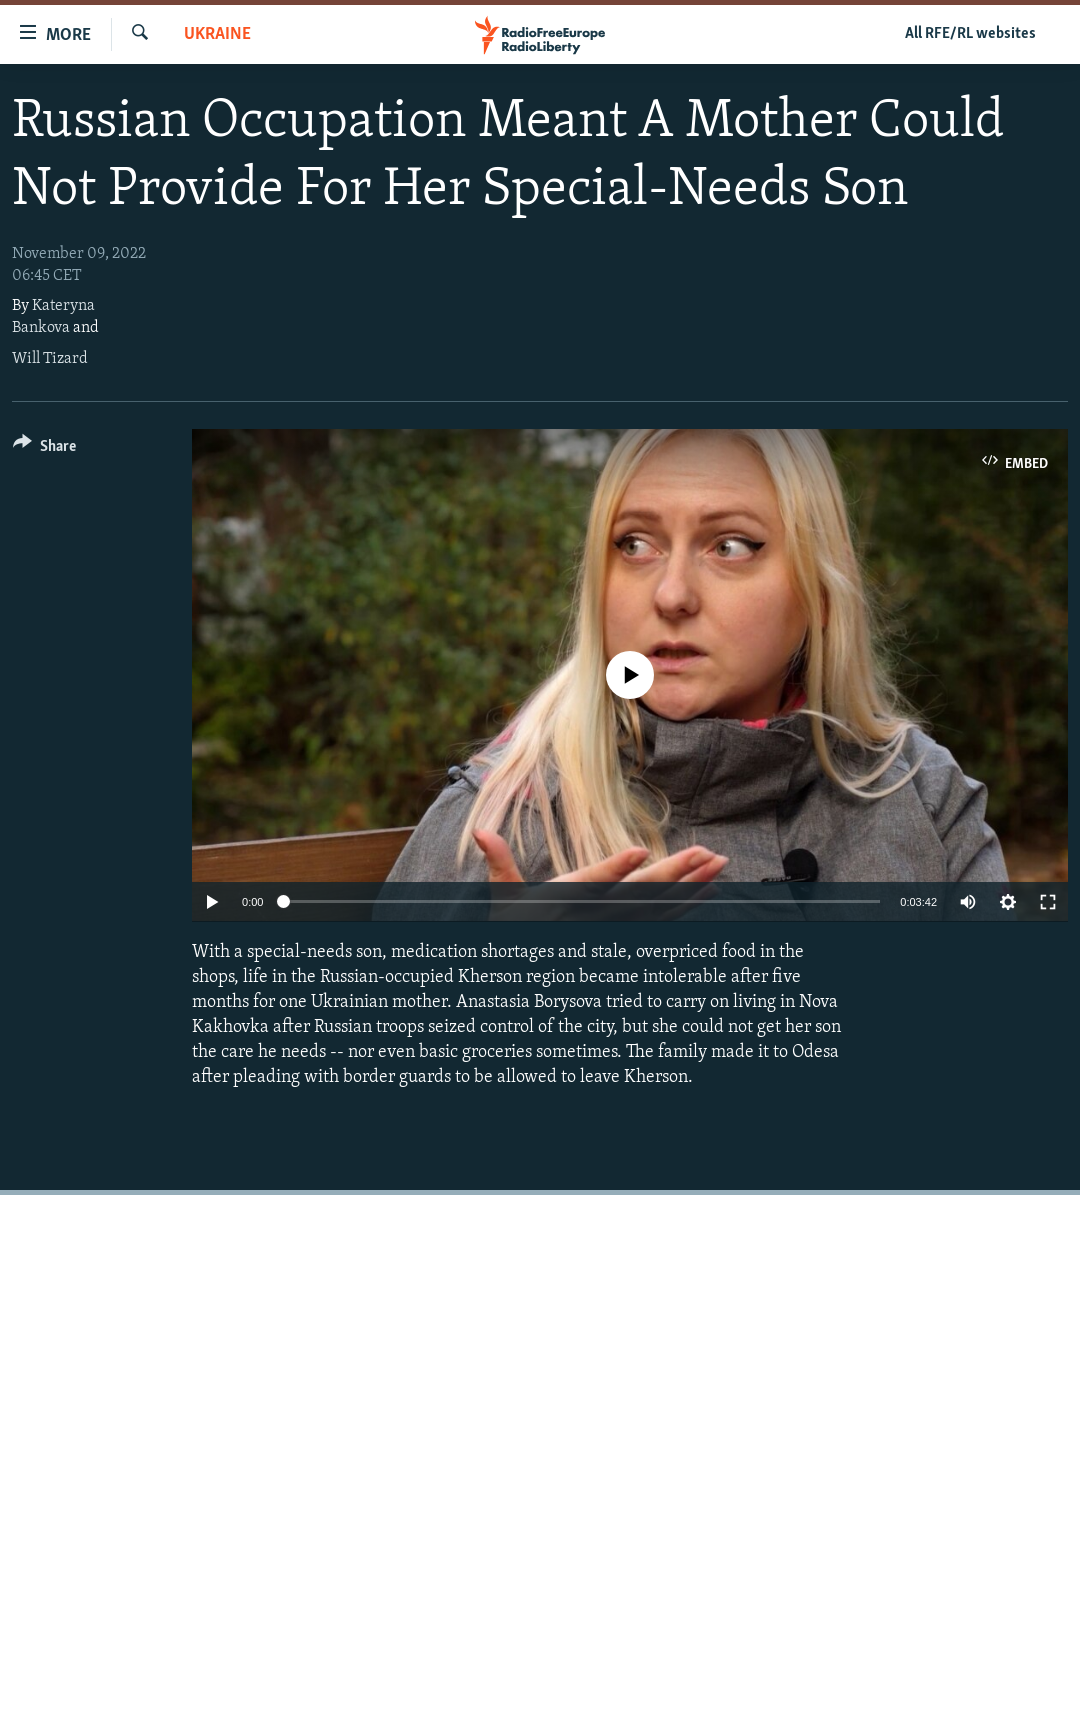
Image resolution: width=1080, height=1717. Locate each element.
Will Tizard (50, 359)
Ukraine (217, 34)
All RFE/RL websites (970, 34)
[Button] (44, 449)
